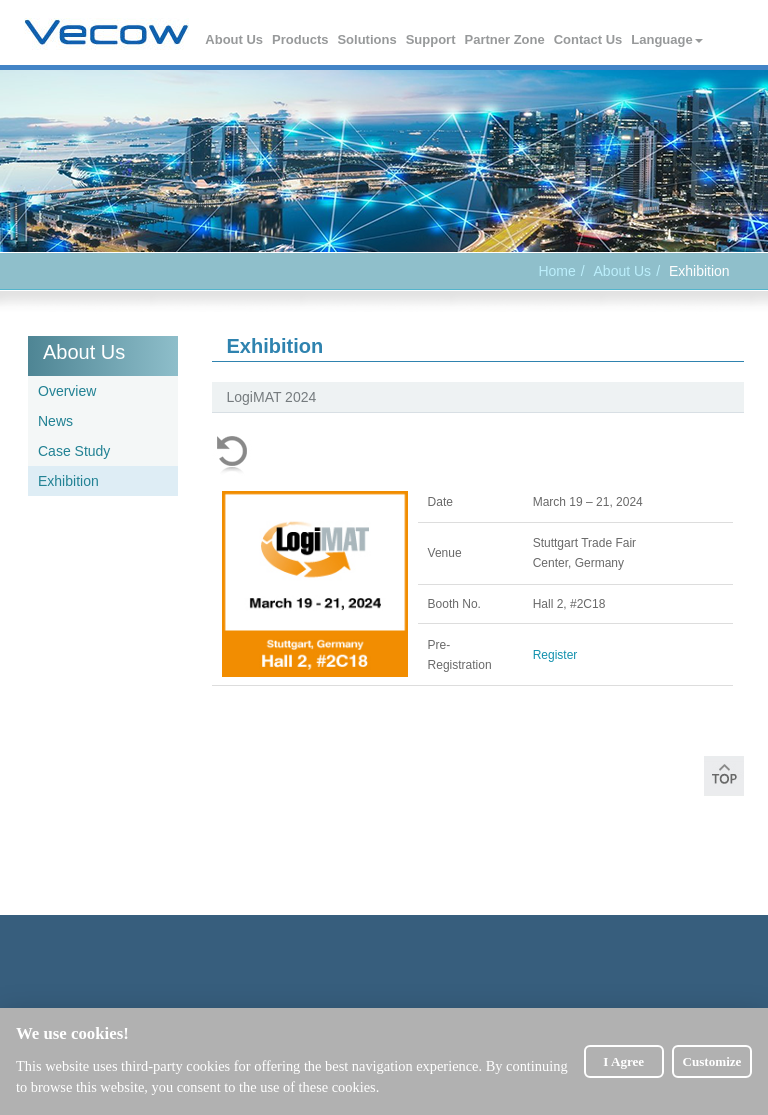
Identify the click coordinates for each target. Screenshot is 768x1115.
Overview (67, 391)
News (55, 421)
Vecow (106, 33)
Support (432, 39)
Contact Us (589, 39)
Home (556, 271)
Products (301, 39)
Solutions (367, 39)
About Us (235, 39)
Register (555, 655)
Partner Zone (506, 39)
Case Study (74, 451)
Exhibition (68, 481)
